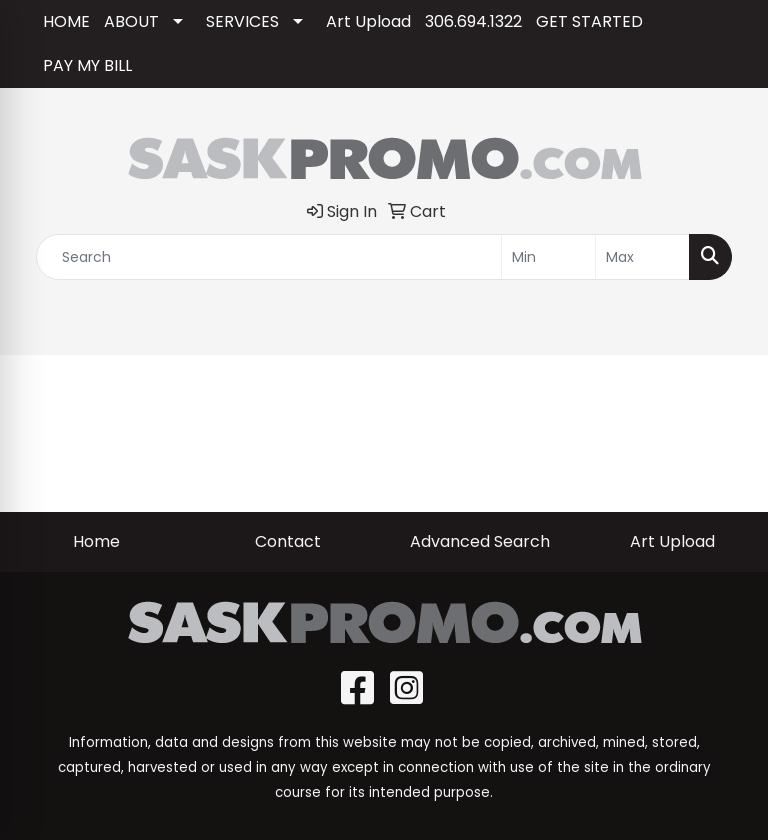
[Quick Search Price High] (642, 257)
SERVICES (242, 21)
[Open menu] (728, 326)
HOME (66, 21)
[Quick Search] (269, 257)
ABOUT (131, 21)
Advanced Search (480, 541)
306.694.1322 (473, 21)
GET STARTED (589, 21)
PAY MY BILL (87, 65)
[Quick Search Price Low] (548, 257)
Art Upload (368, 21)
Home (96, 541)
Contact (288, 541)
